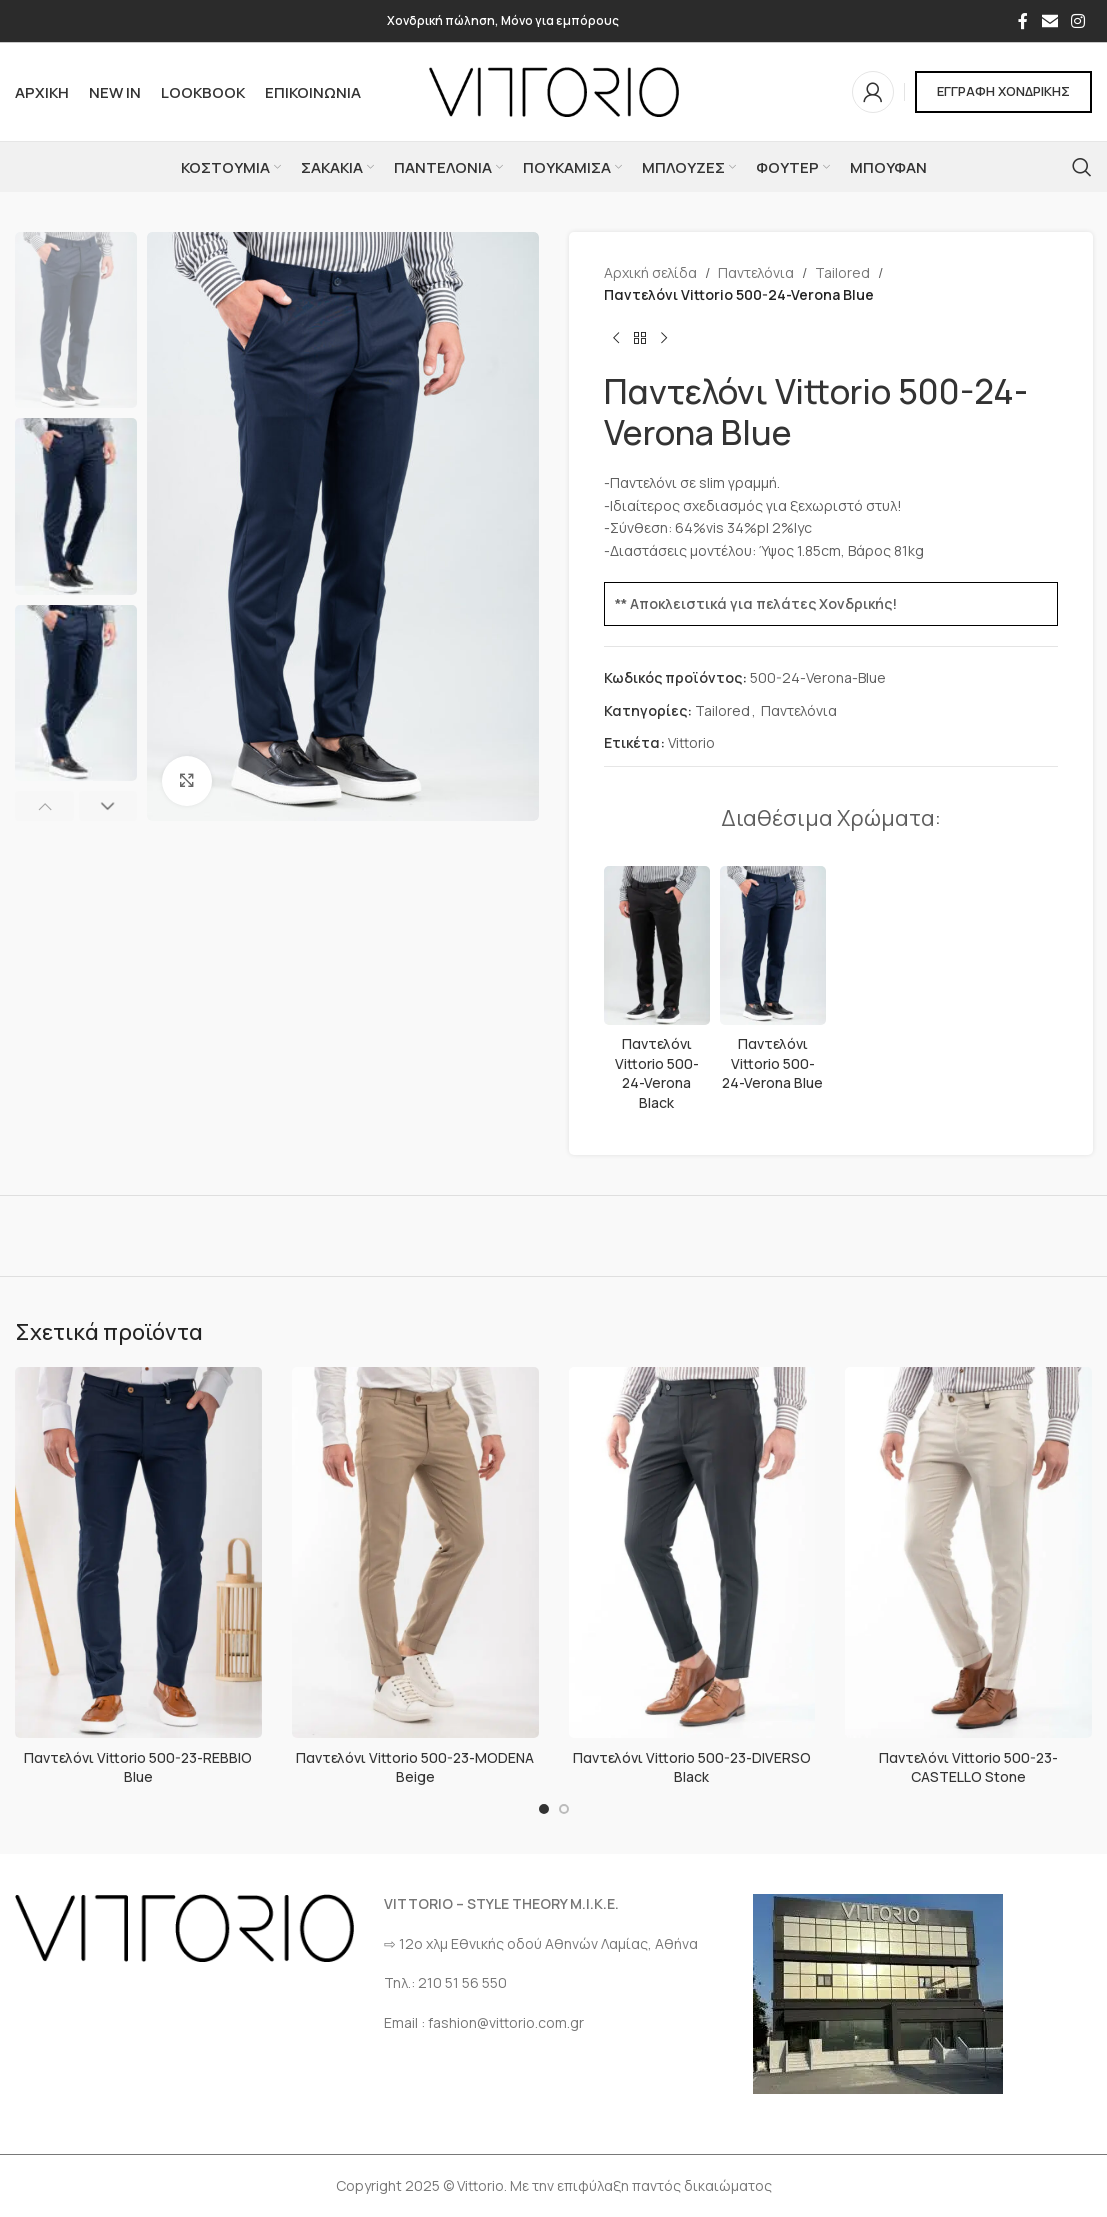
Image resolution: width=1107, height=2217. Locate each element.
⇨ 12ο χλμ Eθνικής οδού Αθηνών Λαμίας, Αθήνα (541, 1943)
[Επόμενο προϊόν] (664, 339)
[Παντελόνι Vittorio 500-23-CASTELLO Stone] (968, 1552)
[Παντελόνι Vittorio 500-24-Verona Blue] (772, 945)
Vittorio (691, 742)
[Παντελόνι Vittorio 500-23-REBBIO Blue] (138, 1552)
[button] (44, 806)
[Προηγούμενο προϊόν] (616, 339)
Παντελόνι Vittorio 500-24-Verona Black (656, 1073)
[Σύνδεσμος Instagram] (1078, 21)
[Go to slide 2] (564, 1809)
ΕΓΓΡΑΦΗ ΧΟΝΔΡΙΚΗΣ (1003, 91)
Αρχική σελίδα (650, 272)
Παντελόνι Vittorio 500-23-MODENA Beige (415, 1767)
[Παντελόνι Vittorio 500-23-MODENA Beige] (415, 1552)
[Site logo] (554, 90)
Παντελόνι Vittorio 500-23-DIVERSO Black (692, 1767)
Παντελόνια (756, 272)
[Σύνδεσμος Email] (1049, 21)
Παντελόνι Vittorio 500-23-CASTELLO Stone (968, 1767)
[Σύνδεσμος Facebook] (1023, 21)
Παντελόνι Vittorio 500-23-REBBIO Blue (138, 1767)
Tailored (842, 272)
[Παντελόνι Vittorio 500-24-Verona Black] (657, 945)
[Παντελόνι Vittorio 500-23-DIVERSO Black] (692, 1552)
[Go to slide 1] (544, 1809)
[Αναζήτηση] (1082, 167)
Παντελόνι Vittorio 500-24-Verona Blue (772, 1063)
